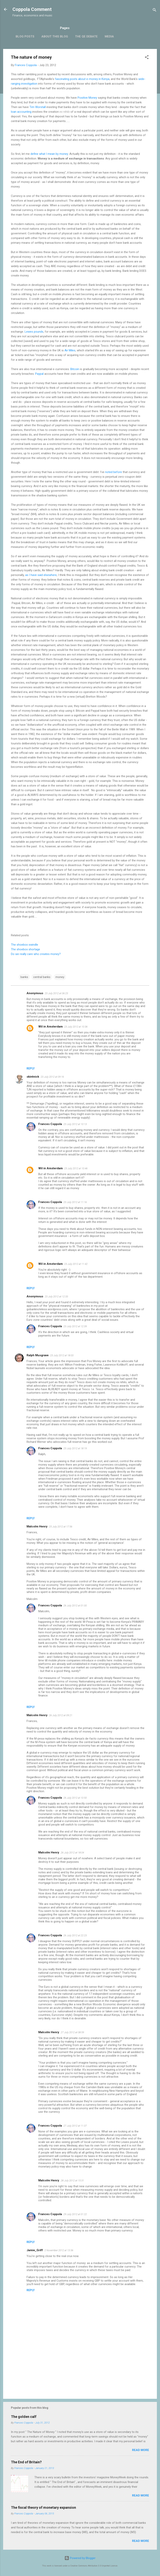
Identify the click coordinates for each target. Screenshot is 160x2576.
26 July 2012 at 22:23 (75, 1935)
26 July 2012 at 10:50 (75, 1797)
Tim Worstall (37, 107)
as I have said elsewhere (41, 575)
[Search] (154, 11)
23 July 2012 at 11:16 (75, 1202)
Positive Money (87, 97)
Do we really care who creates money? (36, 954)
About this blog (54, 36)
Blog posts (25, 36)
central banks (41, 977)
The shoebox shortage (25, 949)
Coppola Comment (32, 9)
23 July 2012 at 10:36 (76, 1026)
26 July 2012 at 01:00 (75, 1605)
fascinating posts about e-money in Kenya (82, 79)
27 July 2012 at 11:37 (75, 2125)
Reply (31, 1068)
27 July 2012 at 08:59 (72, 2032)
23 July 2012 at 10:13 (75, 1124)
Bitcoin (74, 369)
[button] (146, 58)
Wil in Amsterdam (50, 1026)
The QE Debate (86, 36)
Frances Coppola (50, 1124)
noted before (113, 472)
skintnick (33, 1076)
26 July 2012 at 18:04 (72, 1852)
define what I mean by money (49, 154)
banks (24, 977)
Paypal (39, 374)
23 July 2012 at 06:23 (56, 993)
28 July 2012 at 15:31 (72, 2180)
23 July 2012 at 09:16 (52, 1076)
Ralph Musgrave (38, 1355)
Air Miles (69, 350)
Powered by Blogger (80, 2558)
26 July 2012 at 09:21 (60, 1715)
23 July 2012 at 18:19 (75, 1448)
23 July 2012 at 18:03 (61, 1355)
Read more (140, 2450)
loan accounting (21, 111)
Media (109, 36)
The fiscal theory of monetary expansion (43, 2507)
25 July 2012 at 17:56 (60, 1526)
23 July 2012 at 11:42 (76, 1263)
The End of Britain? (26, 2462)
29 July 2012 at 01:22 (75, 2214)
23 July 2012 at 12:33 (56, 1296)
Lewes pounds (34, 331)
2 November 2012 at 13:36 (59, 2250)
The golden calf (23, 2417)
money (59, 977)
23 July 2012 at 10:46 (76, 1168)
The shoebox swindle (24, 944)
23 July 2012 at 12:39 (75, 1326)
